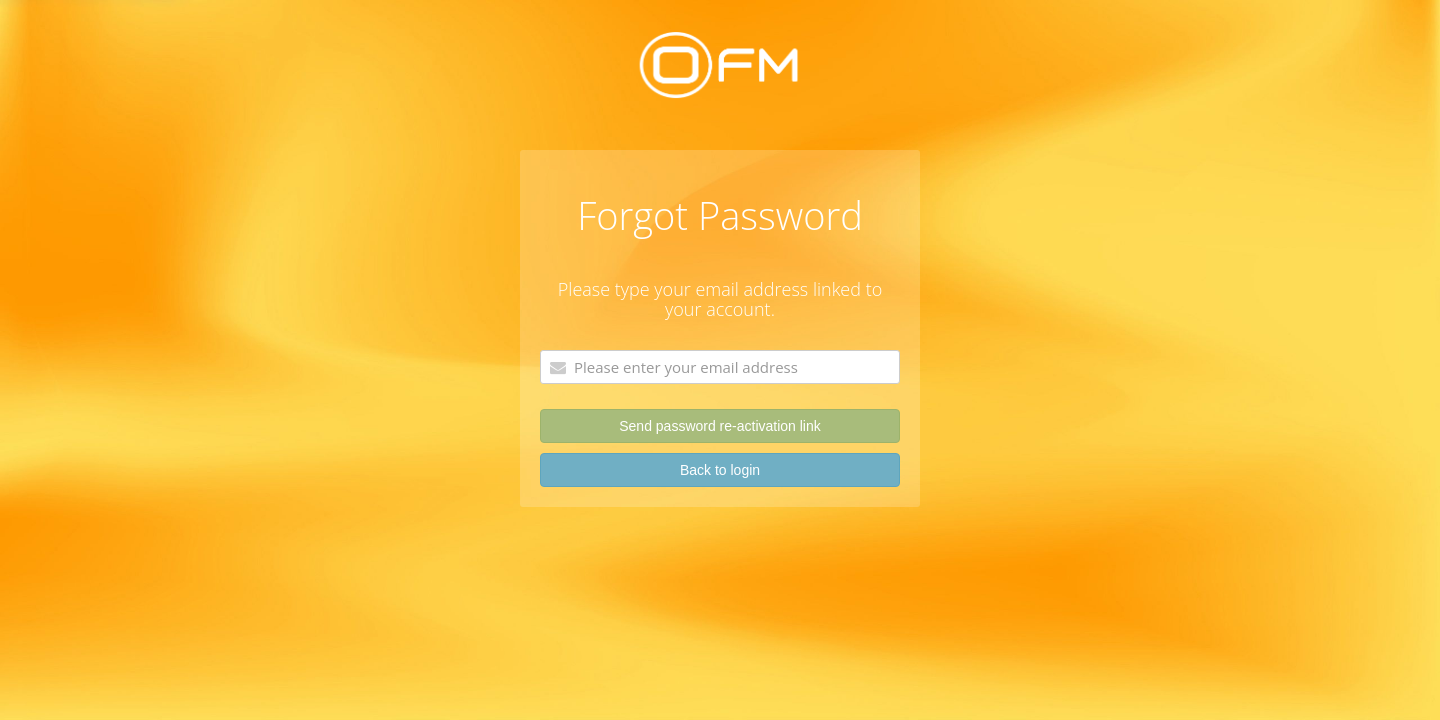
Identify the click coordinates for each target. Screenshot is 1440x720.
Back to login (720, 470)
